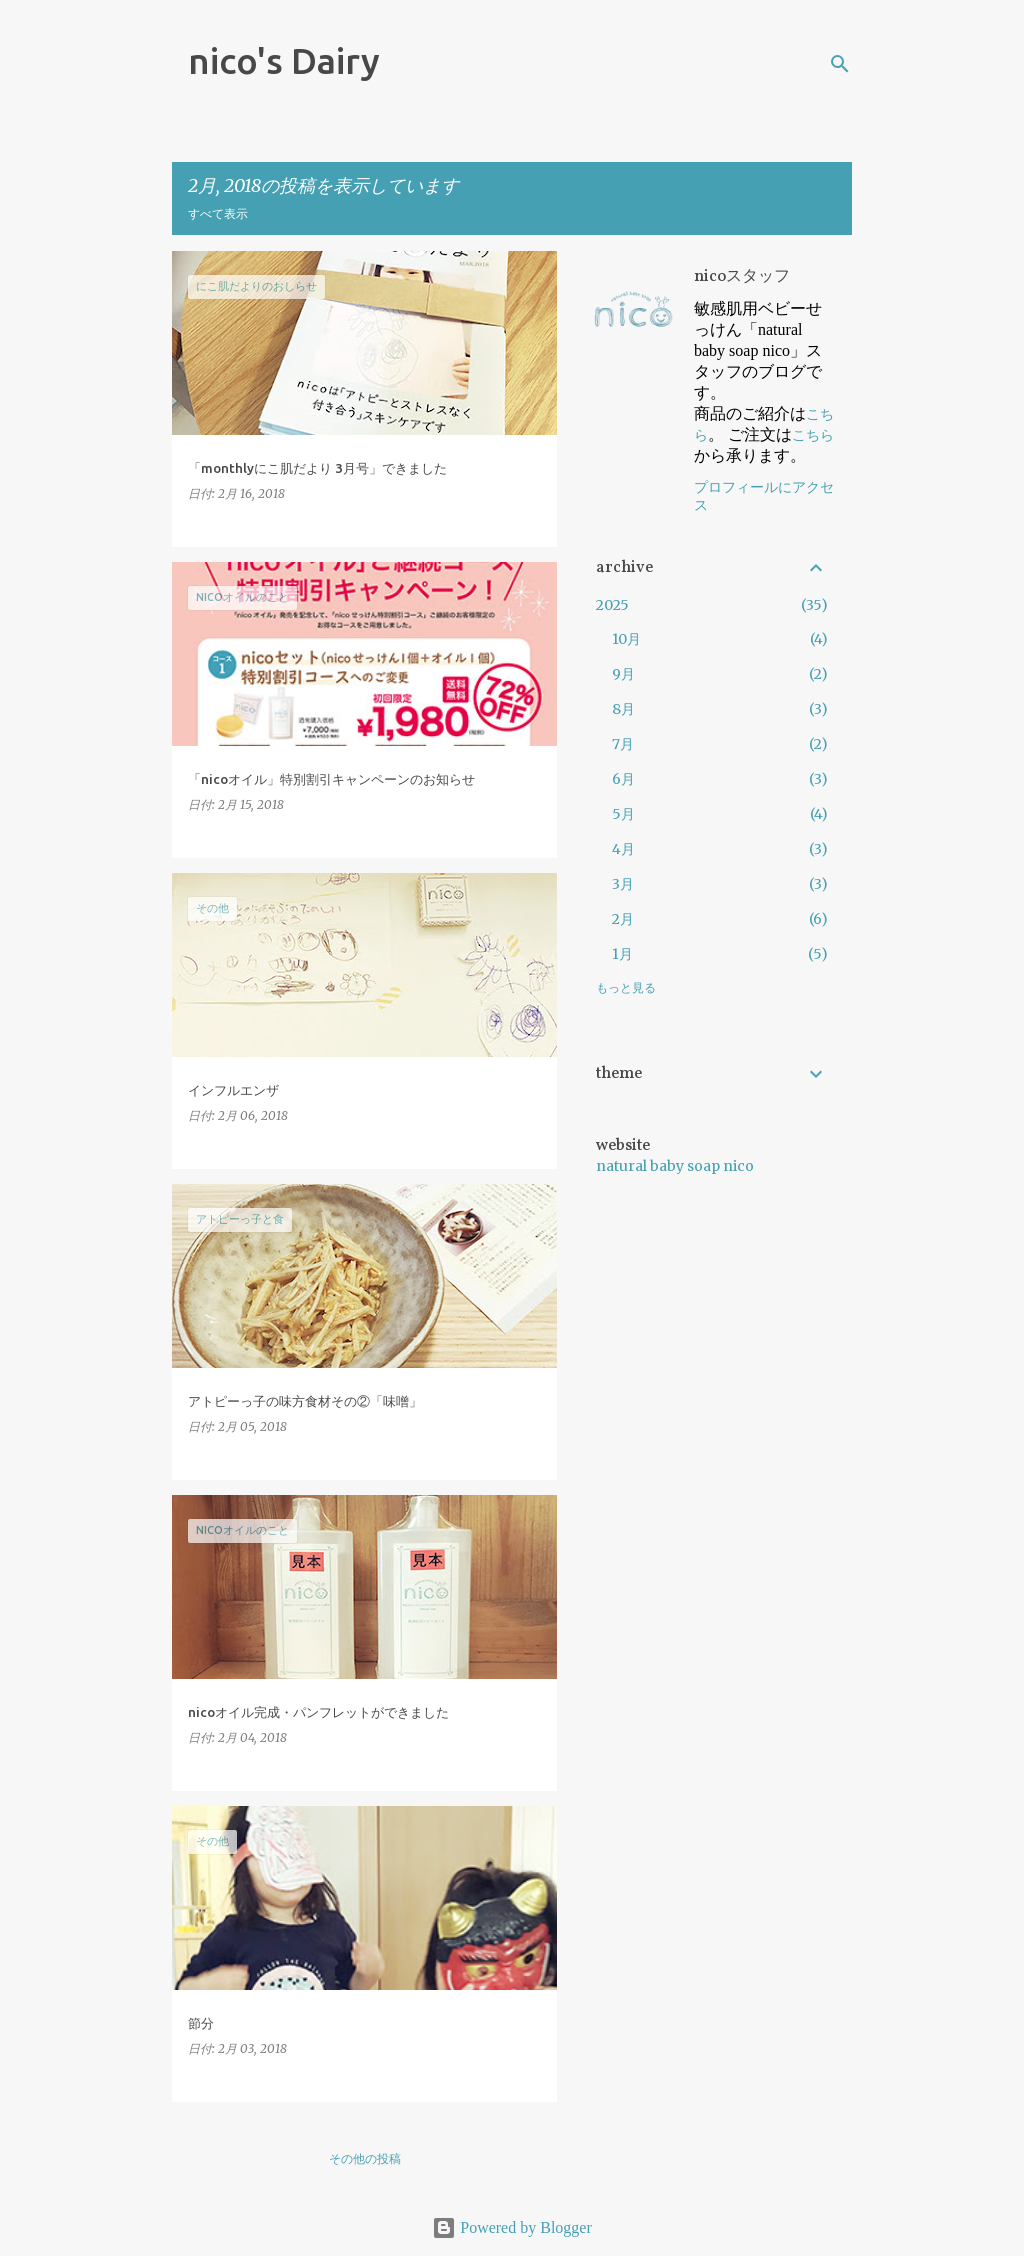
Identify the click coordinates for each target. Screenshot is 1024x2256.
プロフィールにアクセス (764, 496)
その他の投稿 (365, 2158)
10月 (626, 639)
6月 (623, 779)
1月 (622, 954)
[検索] (840, 64)
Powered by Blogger (512, 2227)
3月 (623, 884)
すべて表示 (218, 213)
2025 (612, 605)
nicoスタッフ (742, 277)
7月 (623, 744)
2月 (623, 919)
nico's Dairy (284, 60)
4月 (623, 849)
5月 (623, 814)
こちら (813, 435)
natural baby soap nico (675, 1166)
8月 (623, 709)
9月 (623, 674)
